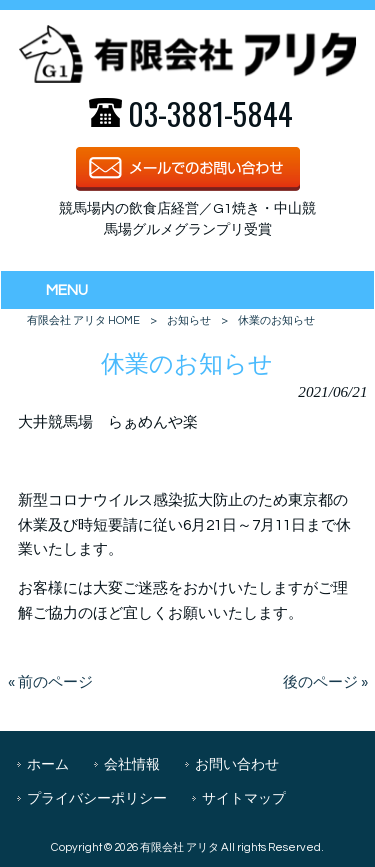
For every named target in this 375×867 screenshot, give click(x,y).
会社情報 (132, 764)
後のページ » (325, 682)
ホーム (48, 764)
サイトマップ (244, 798)
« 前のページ (50, 682)
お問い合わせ (237, 764)
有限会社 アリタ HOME (83, 320)
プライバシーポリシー (97, 798)
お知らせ (189, 320)
